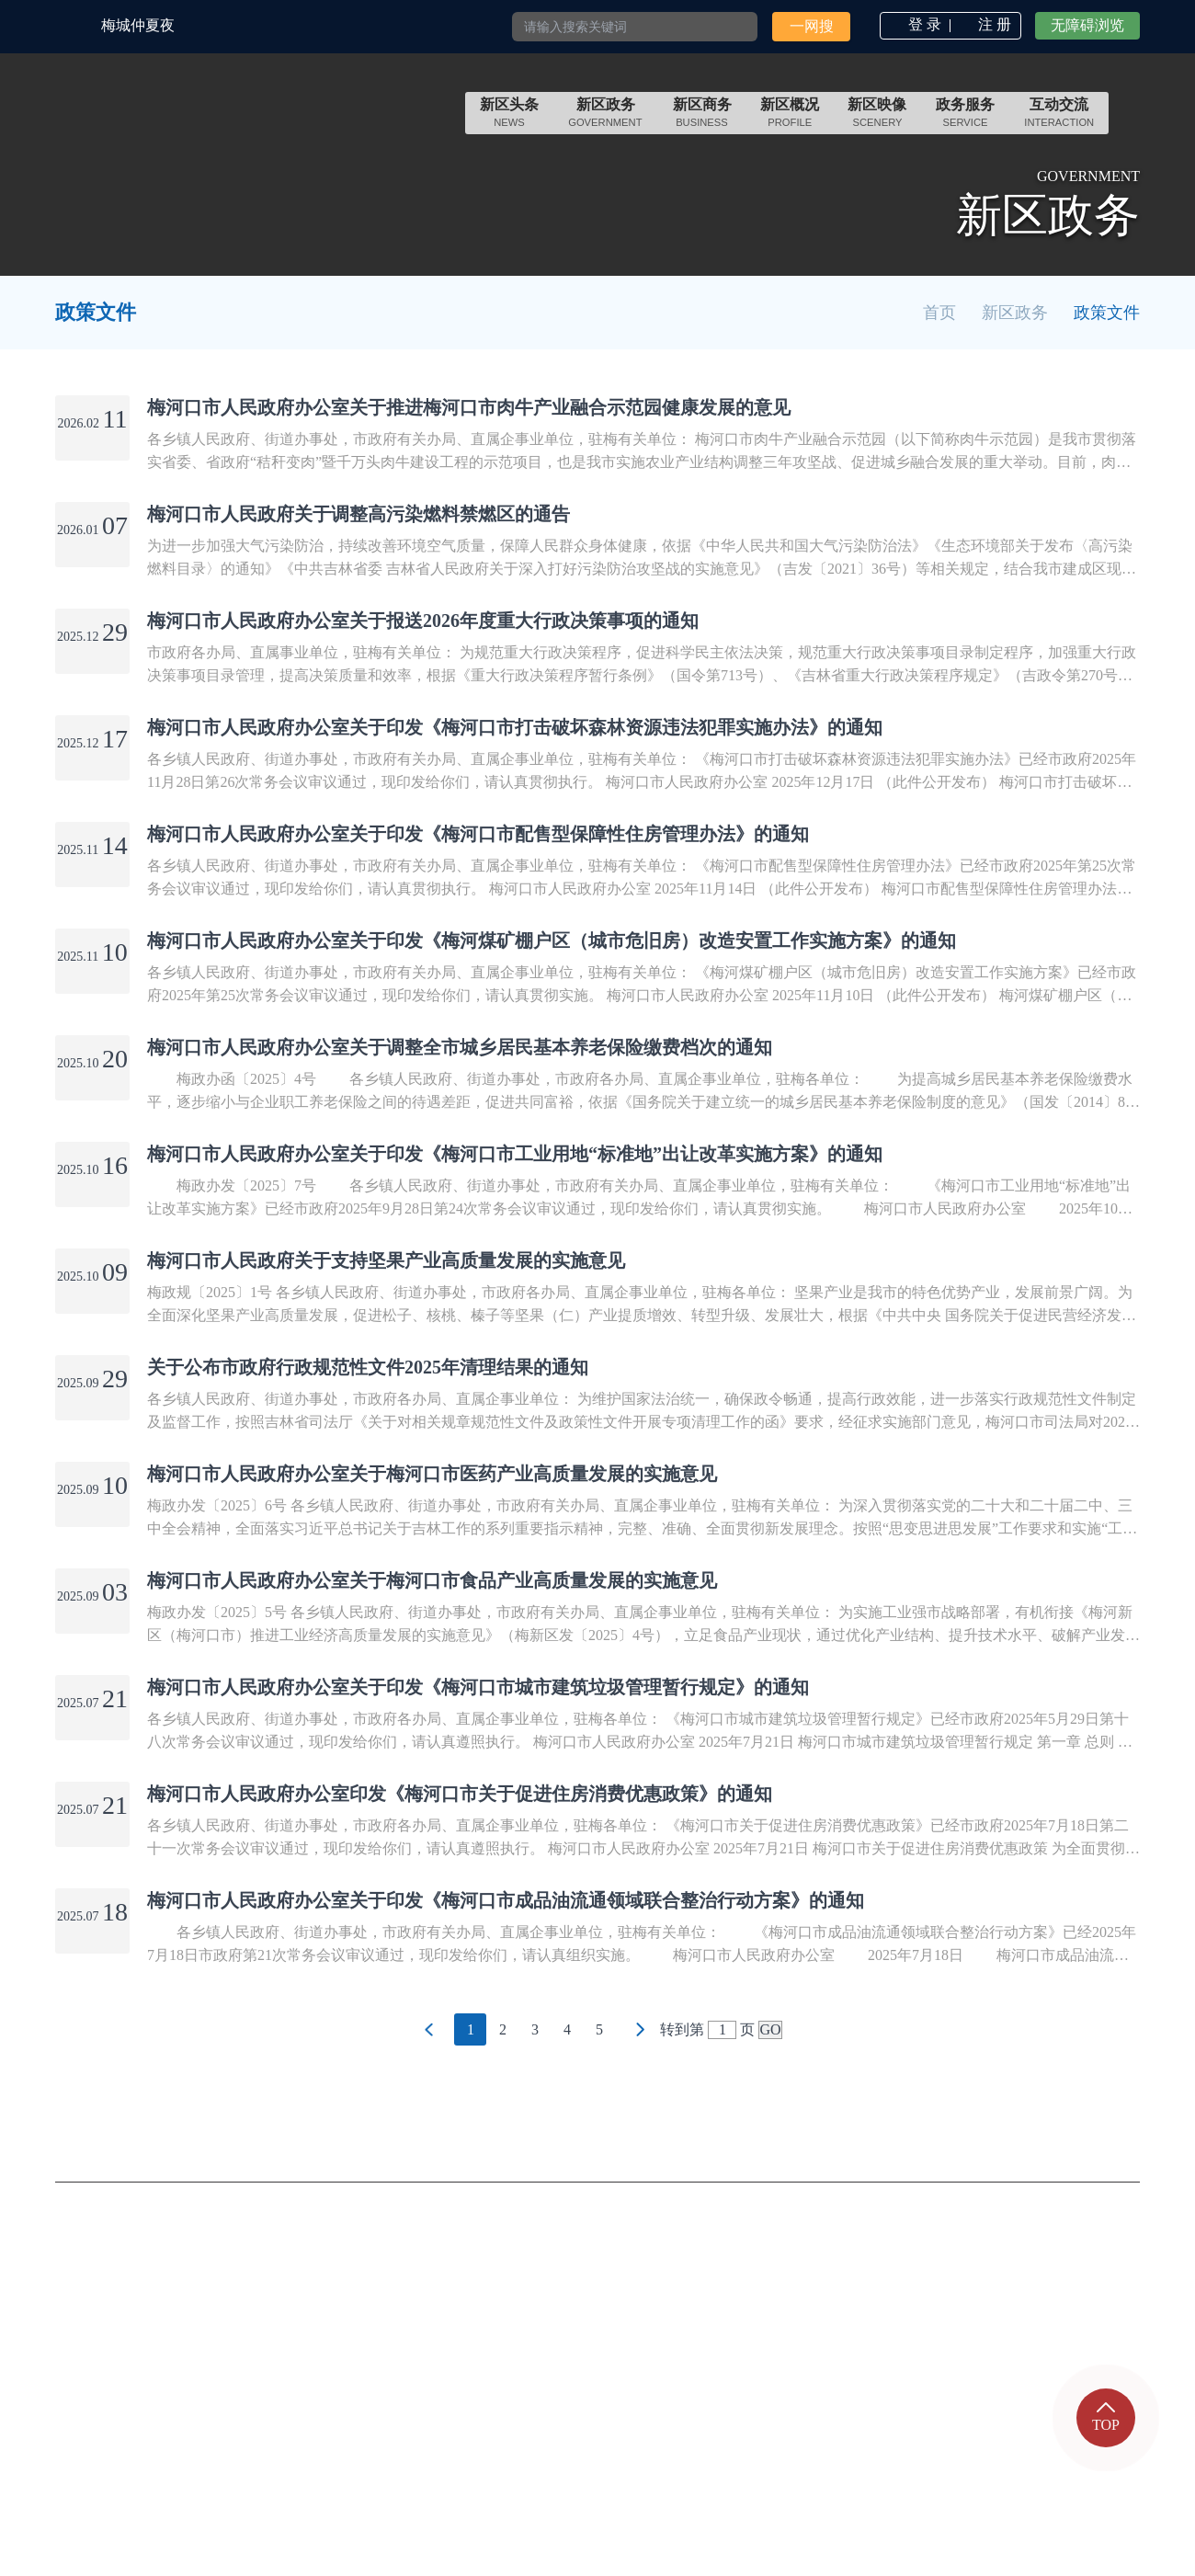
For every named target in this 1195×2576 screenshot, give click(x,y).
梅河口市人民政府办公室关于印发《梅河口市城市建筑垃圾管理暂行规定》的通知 (478, 1687)
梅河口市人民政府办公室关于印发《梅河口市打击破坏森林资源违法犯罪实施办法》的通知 (514, 727)
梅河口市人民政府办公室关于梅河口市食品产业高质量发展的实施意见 (432, 1580)
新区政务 (606, 113)
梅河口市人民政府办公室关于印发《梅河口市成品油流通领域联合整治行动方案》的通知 (505, 1900)
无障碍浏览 (1087, 25)
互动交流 (1059, 113)
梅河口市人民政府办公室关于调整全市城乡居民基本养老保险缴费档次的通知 (459, 1047)
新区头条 (509, 113)
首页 (939, 312)
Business (702, 122)
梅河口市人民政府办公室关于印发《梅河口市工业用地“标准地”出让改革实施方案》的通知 (514, 1154)
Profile (790, 122)
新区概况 (789, 113)
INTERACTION (1059, 122)
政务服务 (965, 113)
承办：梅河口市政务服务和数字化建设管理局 (453, 2310)
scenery (878, 122)
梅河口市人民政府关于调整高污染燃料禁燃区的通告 (358, 514)
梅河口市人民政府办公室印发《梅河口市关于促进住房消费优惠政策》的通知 (459, 1794)
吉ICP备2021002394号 (619, 2420)
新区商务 (702, 113)
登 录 (924, 24)
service (964, 122)
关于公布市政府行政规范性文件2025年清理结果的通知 (367, 1367)
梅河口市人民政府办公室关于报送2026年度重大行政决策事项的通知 (423, 620)
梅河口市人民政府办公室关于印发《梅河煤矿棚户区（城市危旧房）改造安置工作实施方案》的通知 (551, 940)
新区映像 (877, 113)
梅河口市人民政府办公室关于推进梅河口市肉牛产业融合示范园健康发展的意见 (469, 407)
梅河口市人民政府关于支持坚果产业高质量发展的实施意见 (386, 1260)
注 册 (994, 24)
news (509, 122)
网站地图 (1100, 2349)
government (606, 122)
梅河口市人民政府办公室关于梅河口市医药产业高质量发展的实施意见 (432, 1474)
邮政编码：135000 (354, 2384)
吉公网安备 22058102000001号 (396, 2420)
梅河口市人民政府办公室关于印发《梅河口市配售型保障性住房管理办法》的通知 (478, 834)
